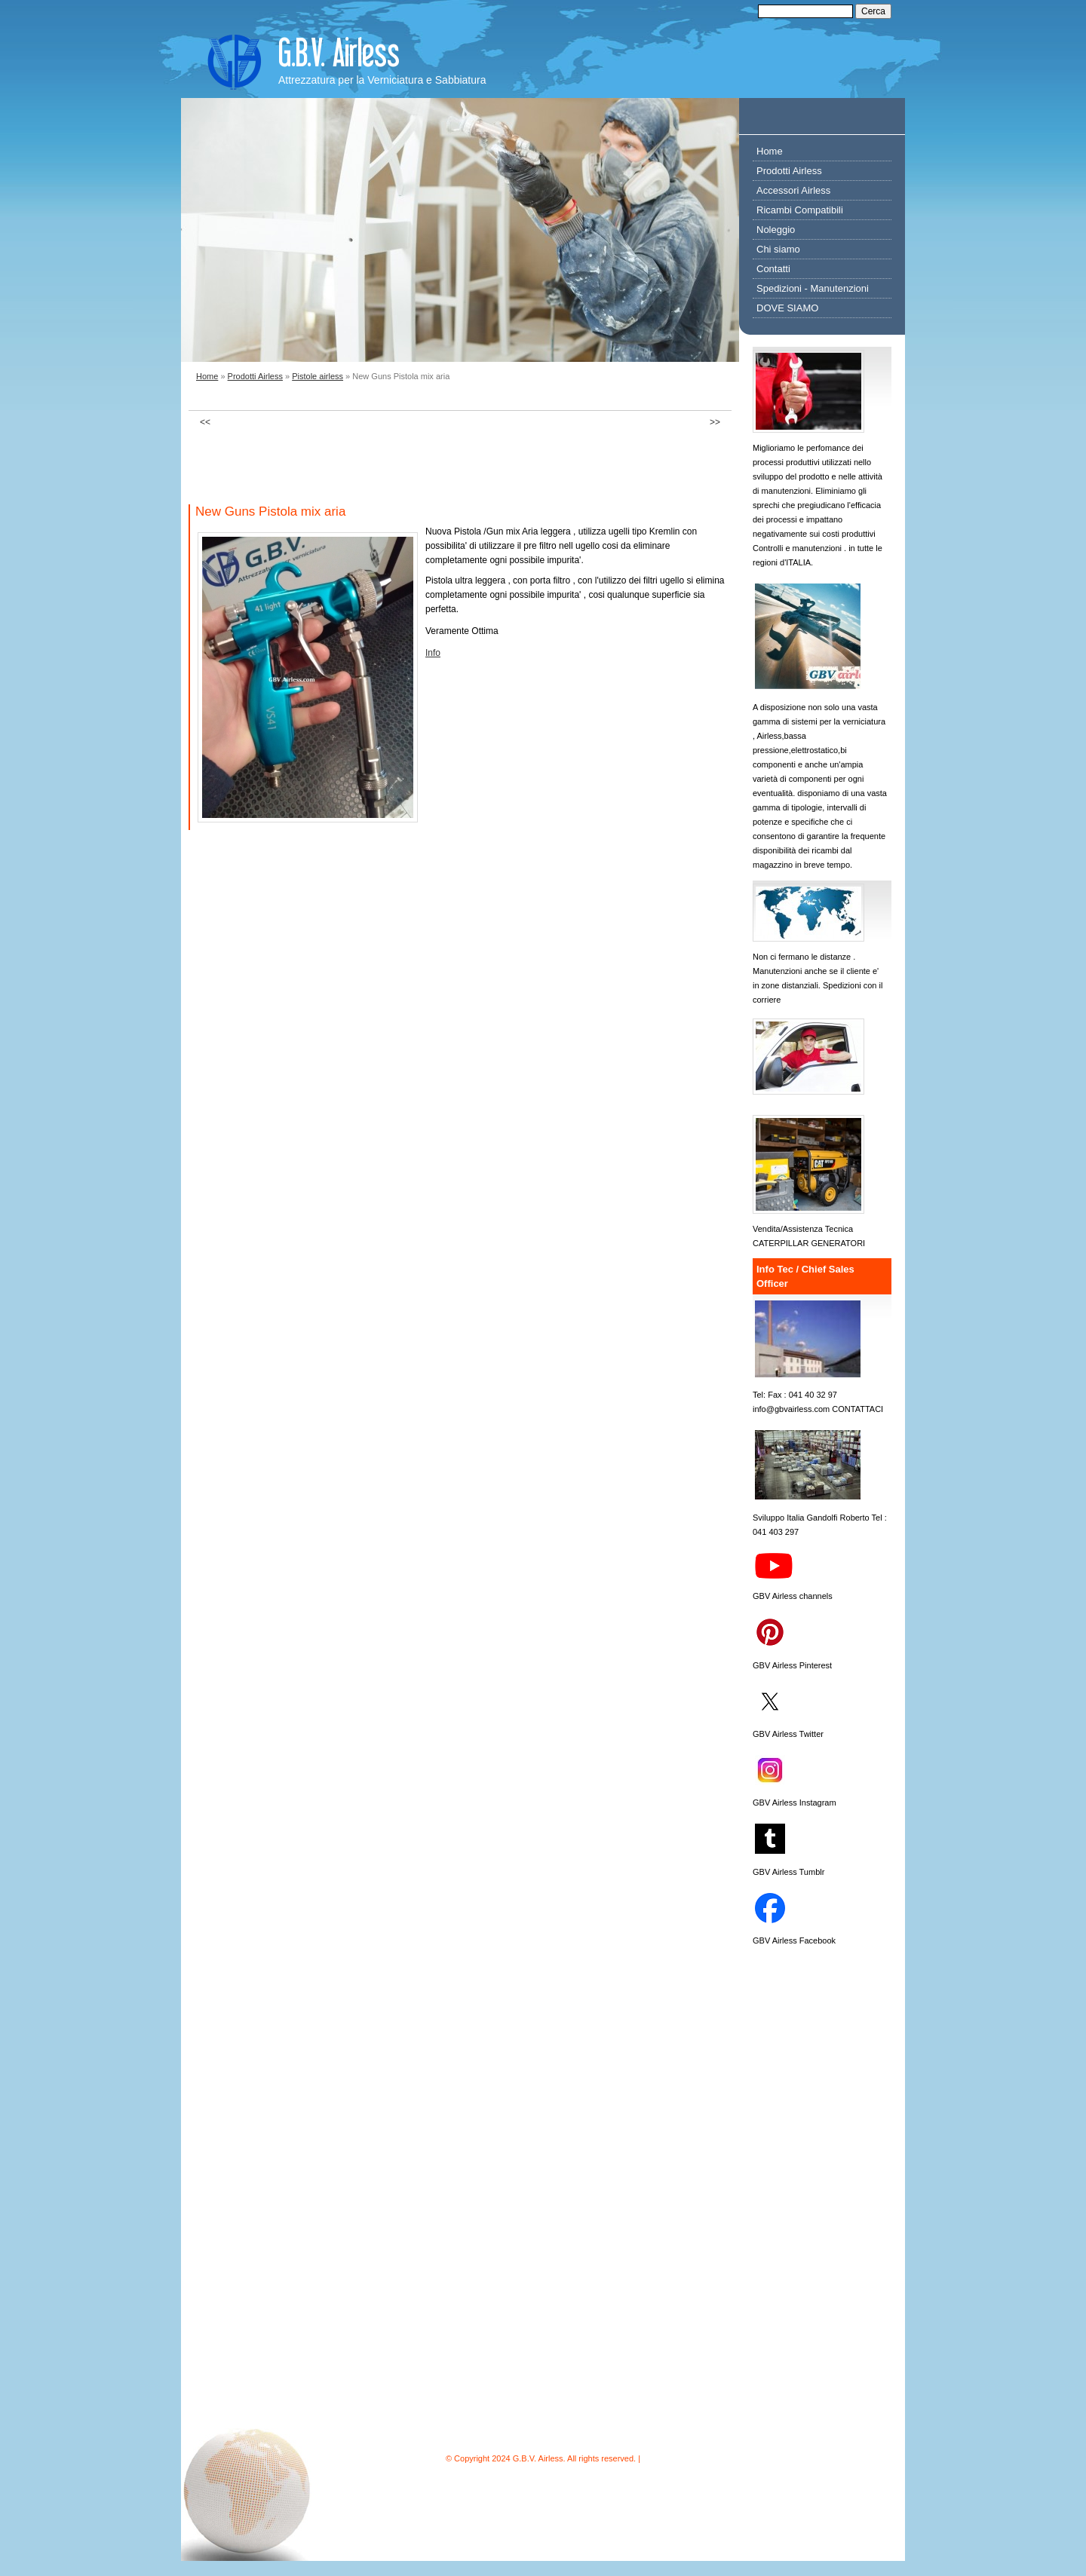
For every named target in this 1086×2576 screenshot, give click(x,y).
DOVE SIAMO (787, 308)
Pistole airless (317, 376)
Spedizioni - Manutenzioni (812, 288)
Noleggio (775, 229)
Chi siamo (778, 249)
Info (432, 653)
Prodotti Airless (255, 376)
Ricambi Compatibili (799, 210)
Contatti (773, 268)
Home (207, 376)
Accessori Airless (793, 190)
